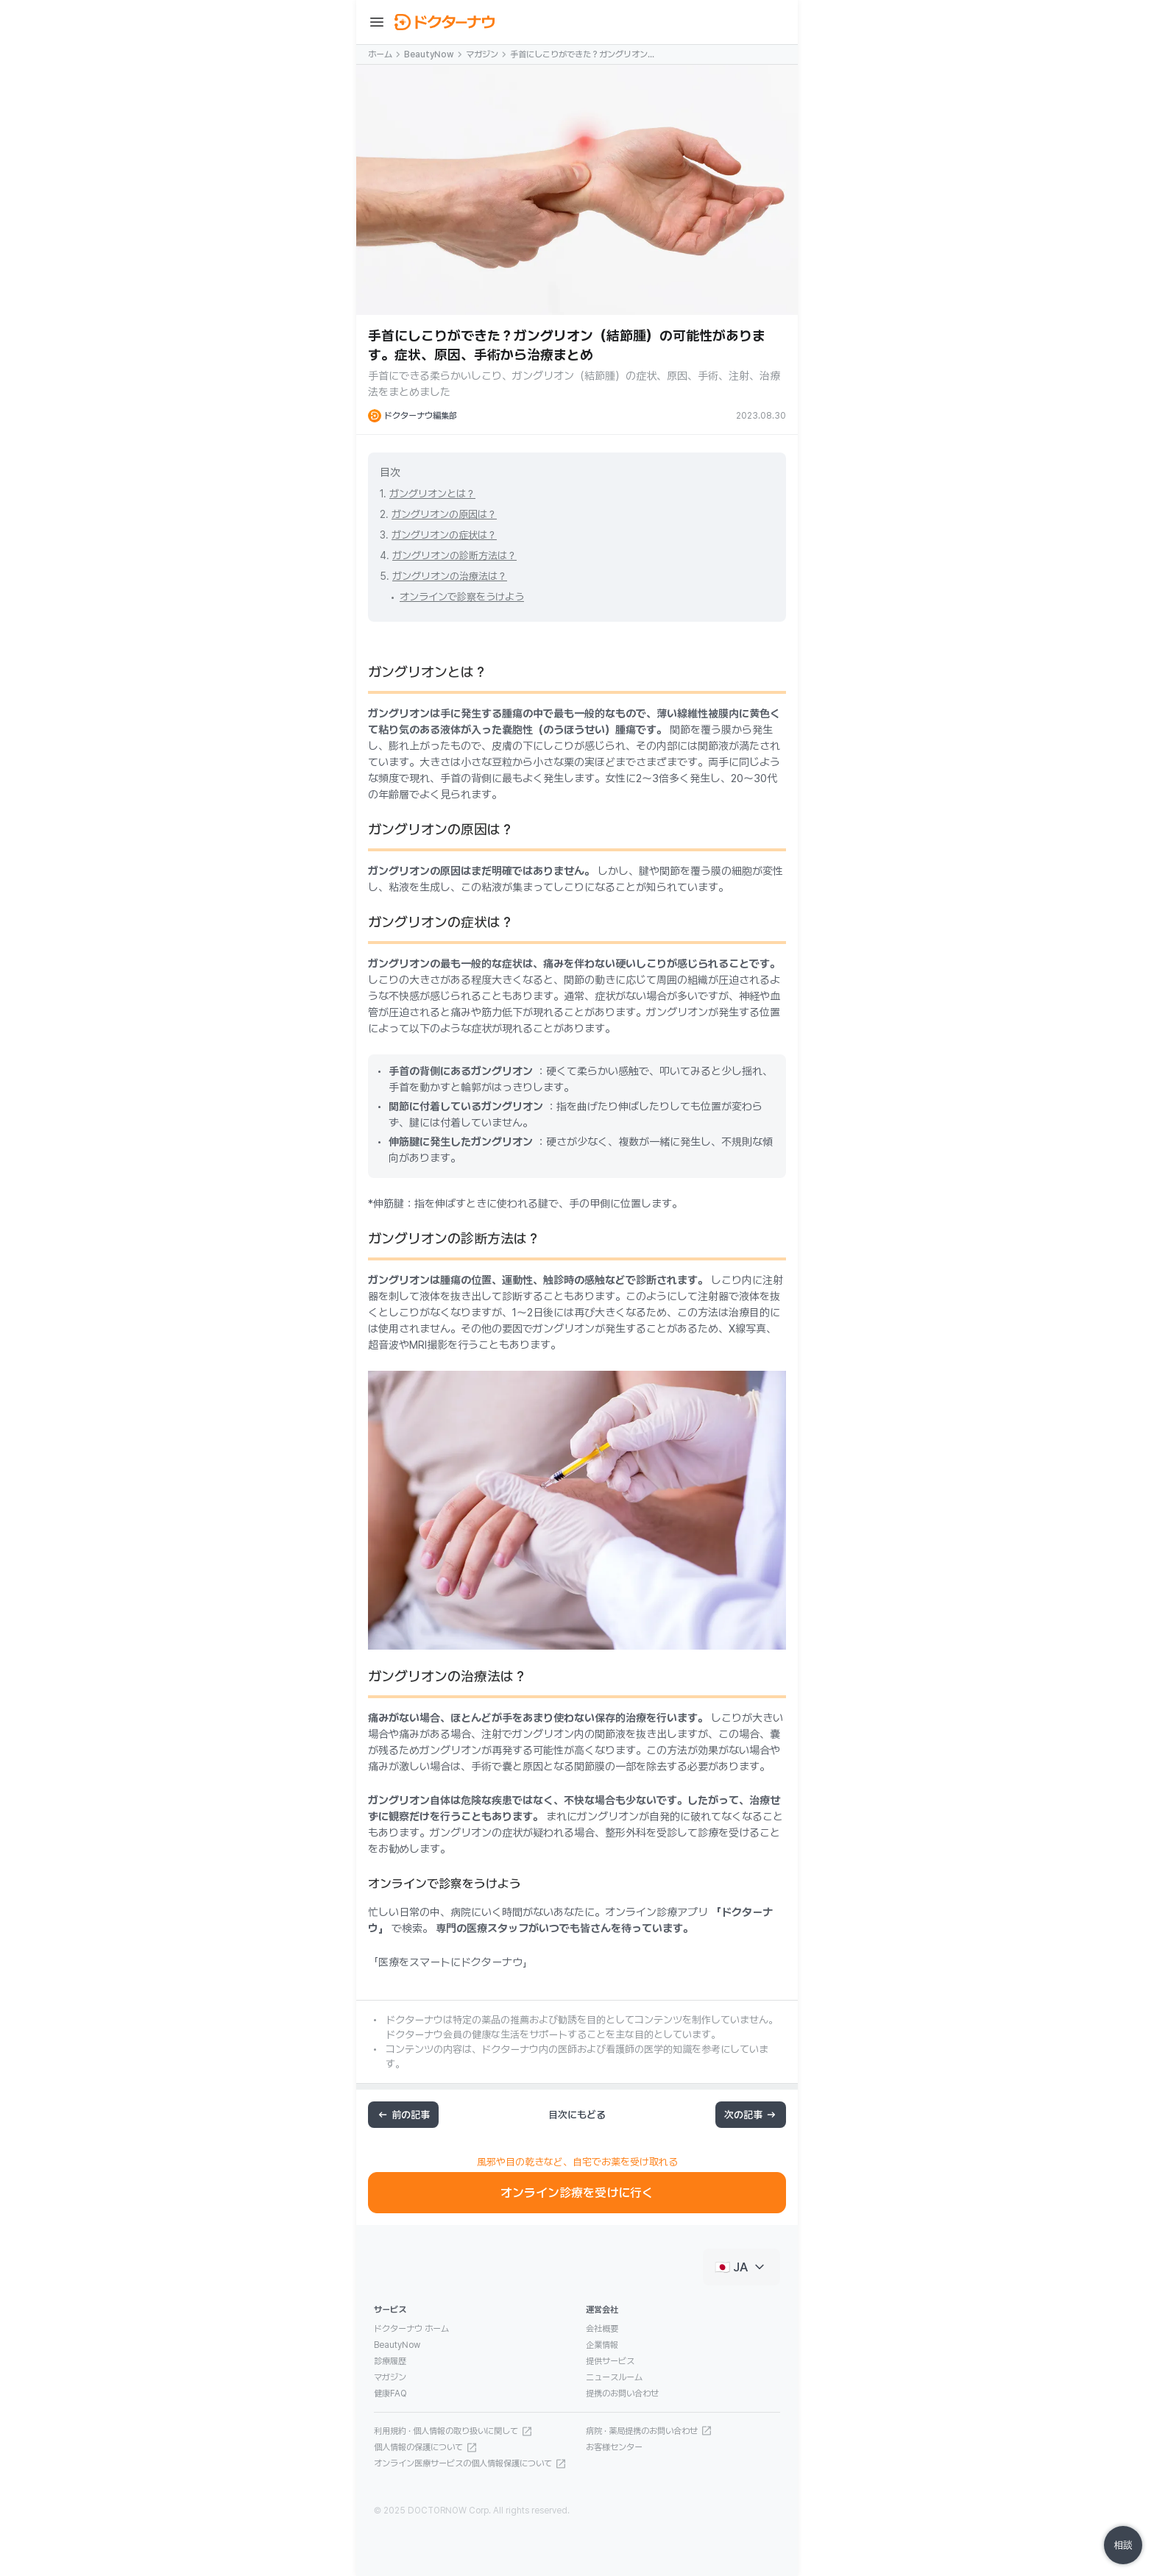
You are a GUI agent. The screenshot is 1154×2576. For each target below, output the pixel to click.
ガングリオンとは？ (432, 494)
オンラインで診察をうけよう (462, 597)
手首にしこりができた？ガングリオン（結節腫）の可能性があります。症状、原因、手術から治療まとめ (583, 55)
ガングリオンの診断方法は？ (454, 555)
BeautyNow (429, 54)
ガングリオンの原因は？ (444, 514)
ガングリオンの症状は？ (444, 535)
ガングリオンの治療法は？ (449, 576)
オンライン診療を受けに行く (577, 2192)
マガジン (482, 54)
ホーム (380, 54)
